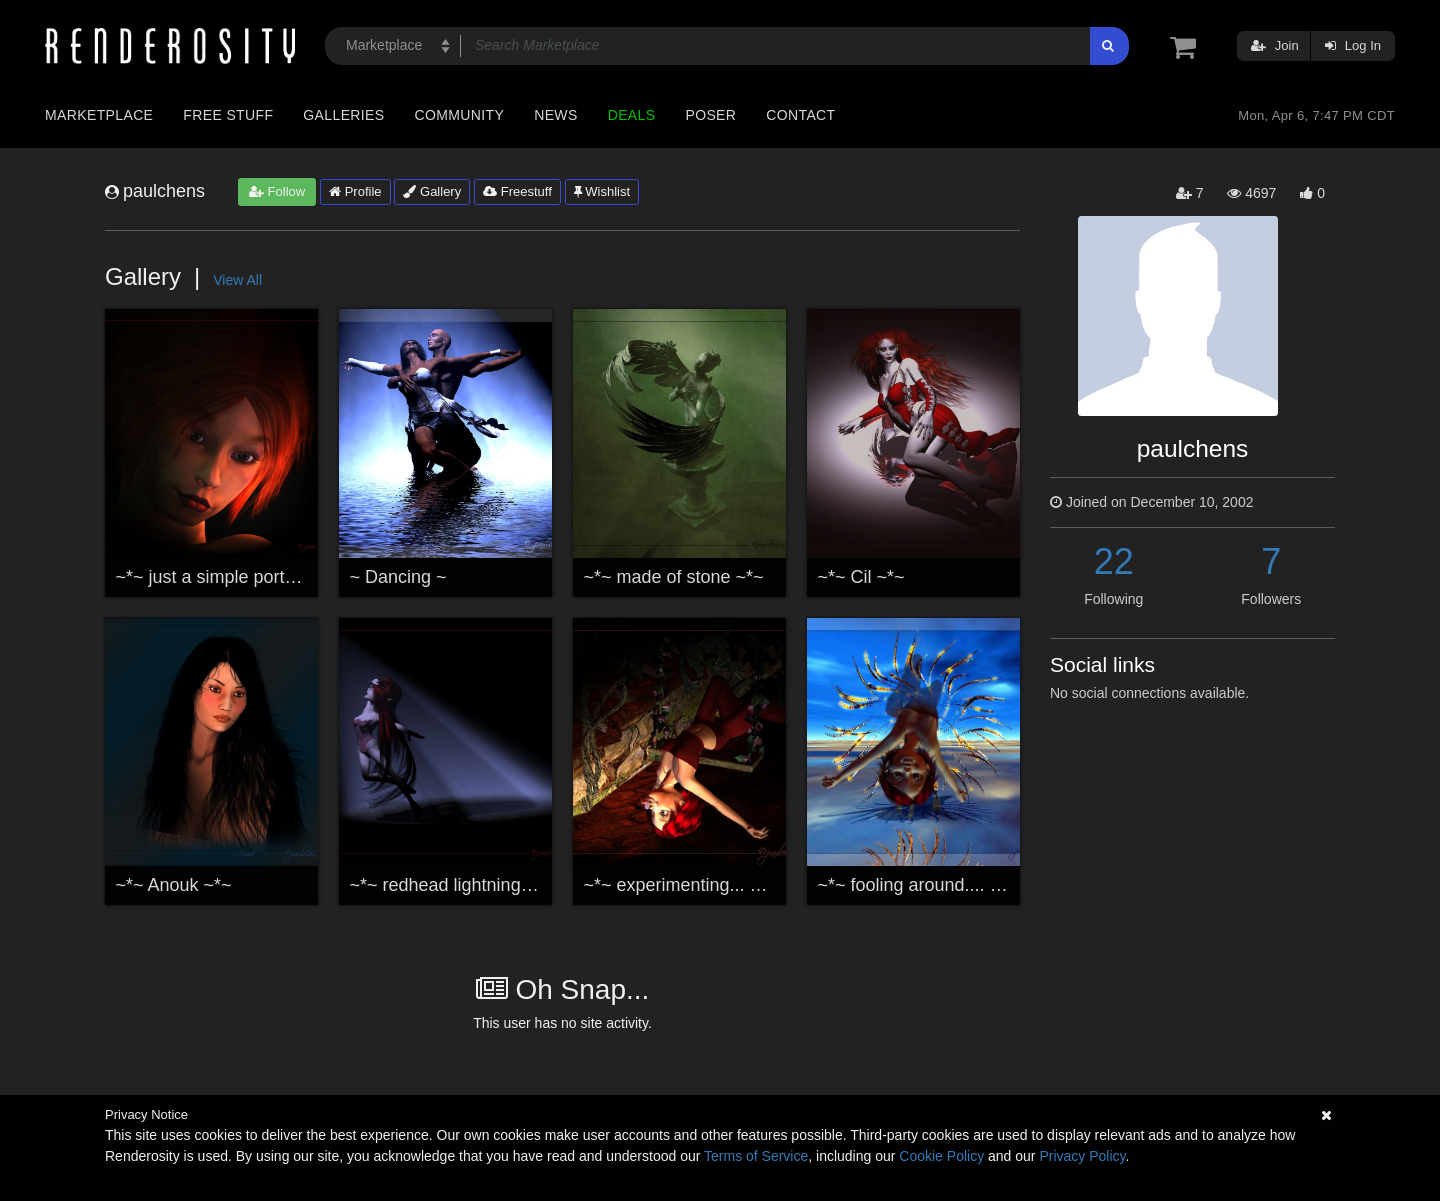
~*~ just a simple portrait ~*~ (229, 577)
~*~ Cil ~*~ (861, 577)
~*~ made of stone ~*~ (674, 577)
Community (460, 115)
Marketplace (99, 115)
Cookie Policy (941, 1156)
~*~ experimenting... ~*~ (681, 885)
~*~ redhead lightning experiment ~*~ (499, 885)
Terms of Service (756, 1156)
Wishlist (602, 191)
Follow (277, 191)
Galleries (343, 115)
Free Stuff (228, 115)
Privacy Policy (1082, 1156)
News (555, 115)
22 (1114, 561)
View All (237, 280)
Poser (710, 115)
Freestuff (517, 191)
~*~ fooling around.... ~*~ (918, 885)
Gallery (432, 191)
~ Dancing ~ (398, 577)
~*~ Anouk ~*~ (174, 885)
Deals (632, 115)
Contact (800, 115)
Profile (355, 191)
